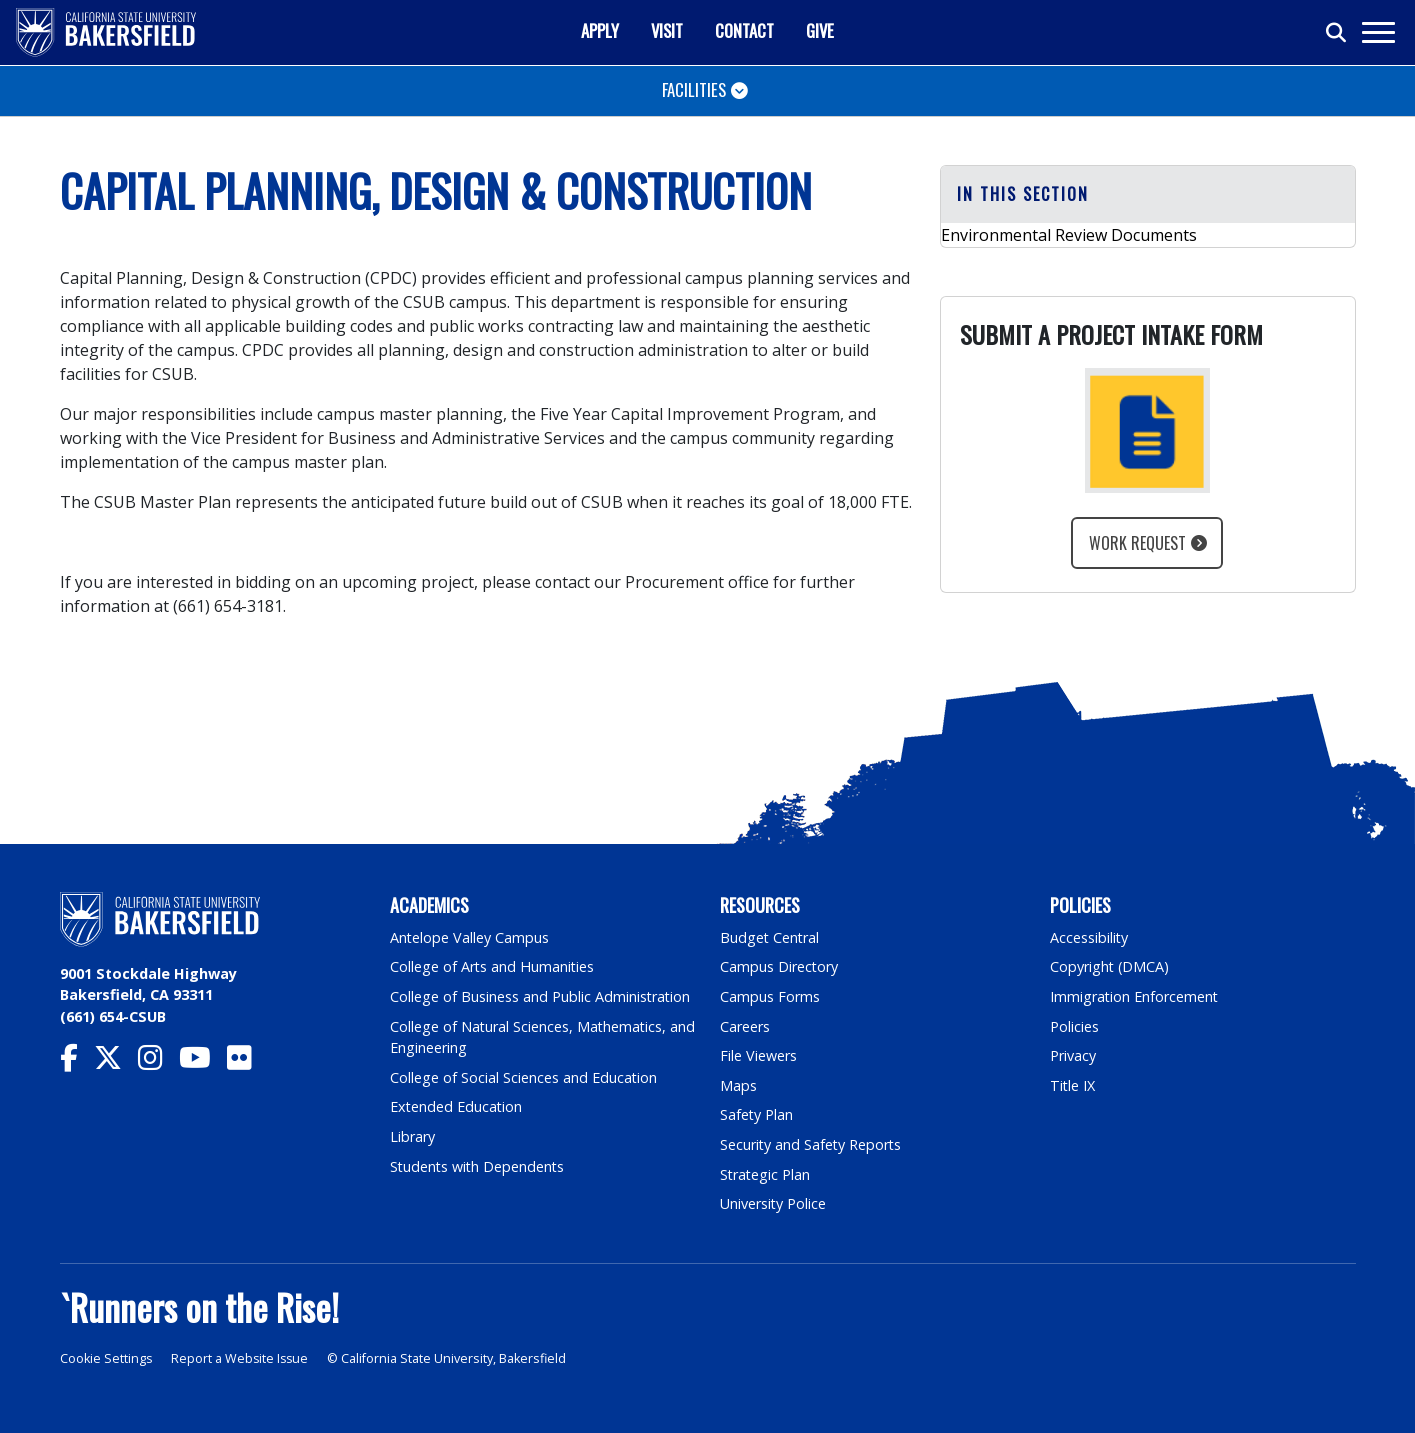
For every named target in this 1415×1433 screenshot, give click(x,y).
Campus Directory (779, 966)
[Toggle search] (1337, 33)
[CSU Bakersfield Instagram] (158, 1062)
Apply (600, 30)
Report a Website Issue (242, 1358)
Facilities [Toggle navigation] (694, 89)
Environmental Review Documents (1069, 235)
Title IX (1073, 1085)
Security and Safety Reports (812, 1144)
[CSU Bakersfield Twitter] (116, 1062)
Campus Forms (770, 996)
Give (820, 30)
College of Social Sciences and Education (524, 1077)
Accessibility (1089, 937)
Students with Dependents (479, 1166)
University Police (773, 1203)
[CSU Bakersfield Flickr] (247, 1062)
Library (412, 1136)
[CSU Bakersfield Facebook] (77, 1062)
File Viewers (758, 1055)
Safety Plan (757, 1114)
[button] (1148, 194)
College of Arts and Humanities (493, 966)
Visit (667, 30)
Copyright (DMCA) (1110, 966)
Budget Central (770, 937)
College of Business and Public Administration (541, 996)
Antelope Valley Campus (470, 937)
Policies (1074, 1026)
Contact (744, 30)
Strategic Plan (766, 1174)
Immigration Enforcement (1135, 996)
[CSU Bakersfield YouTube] (203, 1062)
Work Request (1137, 543)
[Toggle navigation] (1377, 32)
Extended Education (457, 1106)
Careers (745, 1026)
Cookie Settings (106, 1358)
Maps (738, 1085)
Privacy (1073, 1055)
